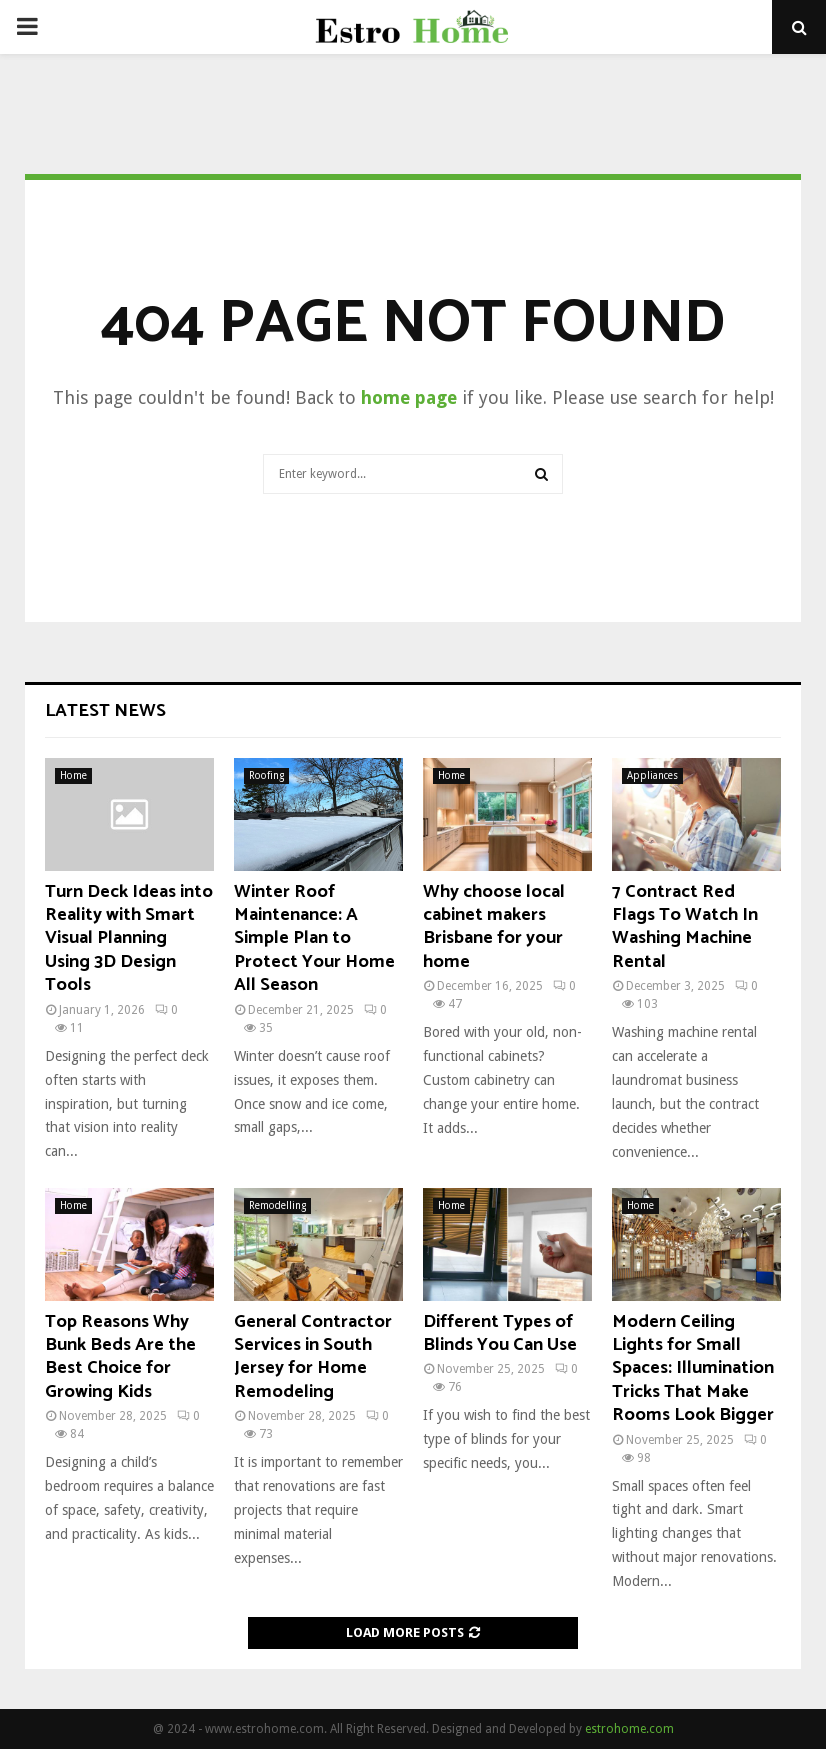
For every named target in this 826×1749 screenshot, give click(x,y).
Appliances (652, 775)
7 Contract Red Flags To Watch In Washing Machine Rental (685, 927)
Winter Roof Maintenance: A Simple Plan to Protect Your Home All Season (314, 939)
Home (73, 775)
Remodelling (277, 1205)
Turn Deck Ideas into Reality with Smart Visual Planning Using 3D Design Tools (129, 939)
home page (409, 397)
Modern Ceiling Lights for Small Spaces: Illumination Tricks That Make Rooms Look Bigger (693, 1369)
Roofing (266, 775)
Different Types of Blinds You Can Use (500, 1333)
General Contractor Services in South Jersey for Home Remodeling (313, 1357)
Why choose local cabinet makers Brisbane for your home (494, 927)
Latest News (105, 711)
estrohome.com (629, 1729)
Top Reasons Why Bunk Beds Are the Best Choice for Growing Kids (120, 1357)
